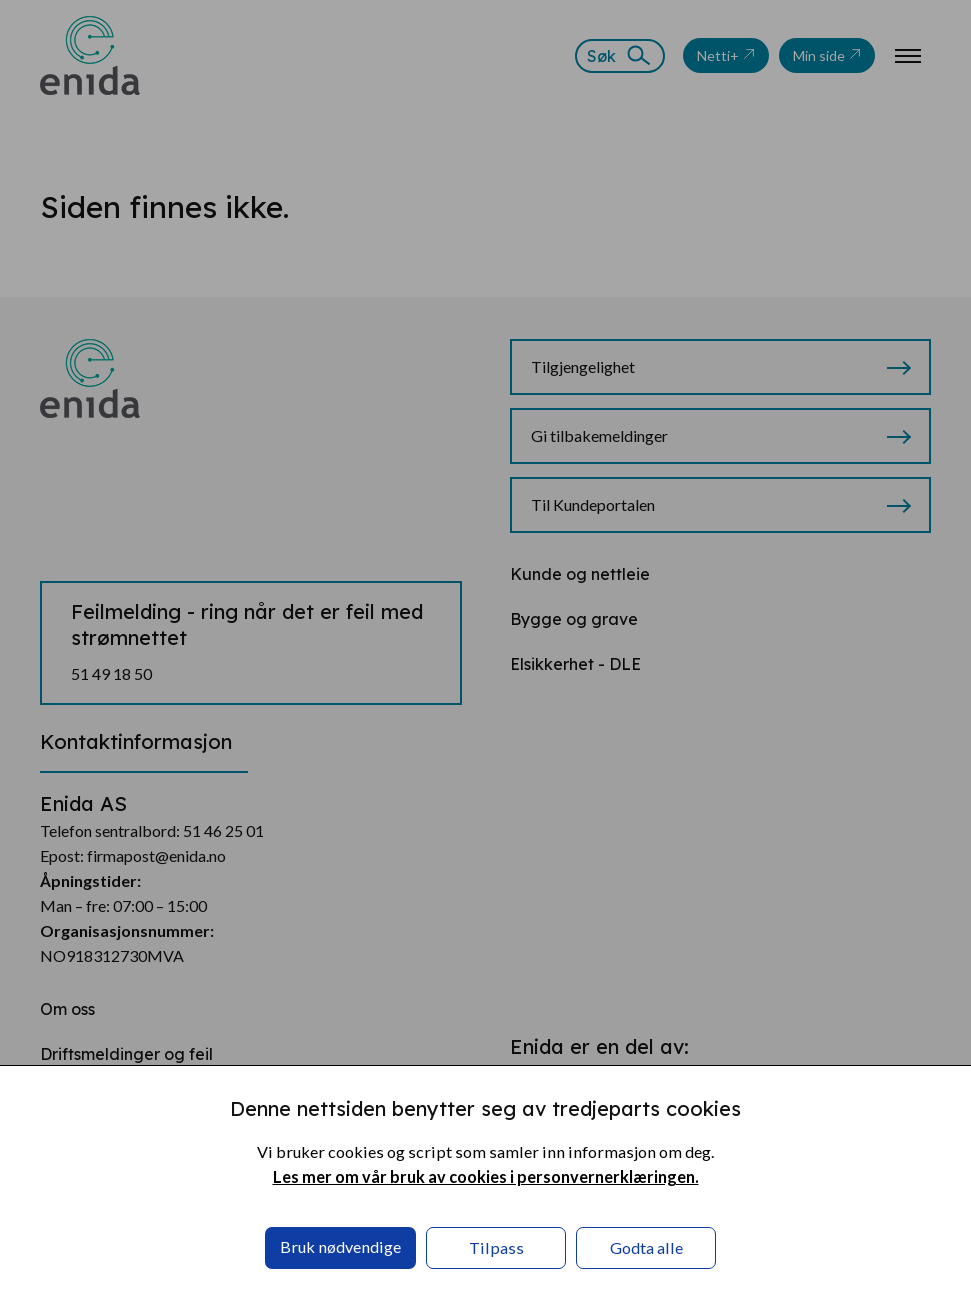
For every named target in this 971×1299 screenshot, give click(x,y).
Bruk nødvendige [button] (340, 1246)
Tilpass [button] (496, 1247)
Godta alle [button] (646, 1247)
